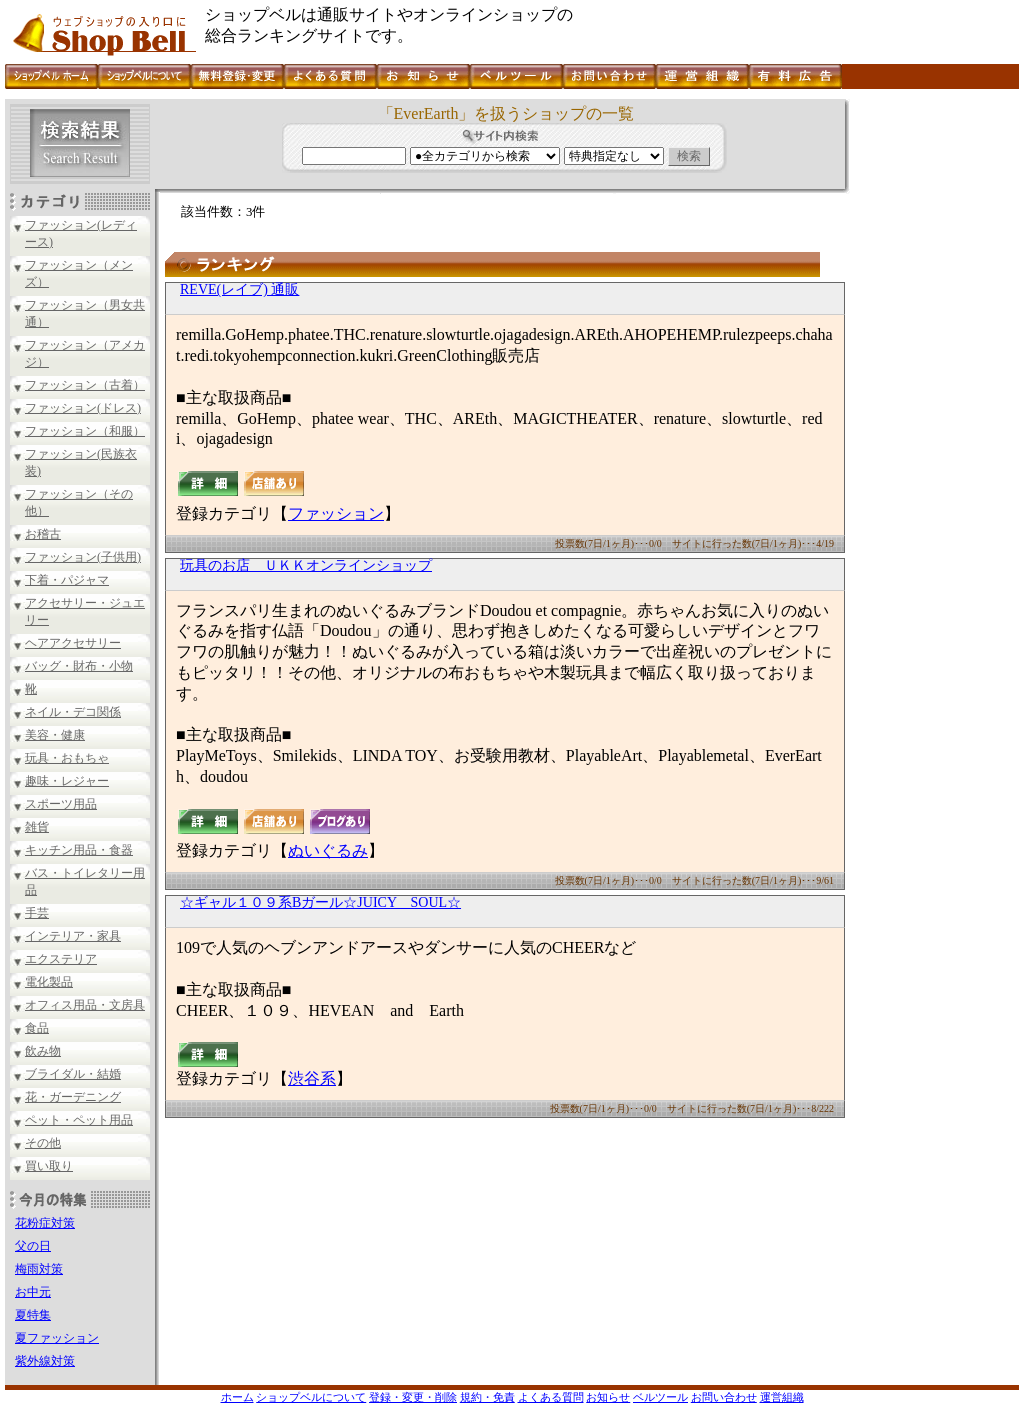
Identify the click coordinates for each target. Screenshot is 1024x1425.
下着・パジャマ (67, 580)
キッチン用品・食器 (79, 850)
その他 (43, 1143)
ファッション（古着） (85, 385)
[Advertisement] (932, 399)
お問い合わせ (724, 1397)
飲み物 (43, 1051)
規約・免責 (487, 1397)
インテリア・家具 (73, 936)
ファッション (336, 513)
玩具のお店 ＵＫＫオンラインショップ (306, 565)
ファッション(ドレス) (83, 408)
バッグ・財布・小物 (79, 666)
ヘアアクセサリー (73, 643)
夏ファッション (57, 1338)
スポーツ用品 (61, 804)
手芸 (37, 913)
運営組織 (782, 1397)
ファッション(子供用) (83, 557)
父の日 (33, 1246)
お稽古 (43, 534)
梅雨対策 (39, 1269)
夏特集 (33, 1315)
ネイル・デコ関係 (73, 712)
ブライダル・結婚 (73, 1074)
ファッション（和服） (85, 431)
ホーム (237, 1397)
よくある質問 (551, 1397)
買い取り (49, 1166)
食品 (37, 1028)
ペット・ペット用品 (79, 1120)
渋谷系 (312, 1078)
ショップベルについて (311, 1397)
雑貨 (37, 827)
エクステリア (61, 959)
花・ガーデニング (73, 1097)
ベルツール (660, 1397)
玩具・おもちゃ (67, 758)
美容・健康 (55, 735)
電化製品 (49, 982)
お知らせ (608, 1397)
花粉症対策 (45, 1223)
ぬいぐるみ (328, 850)
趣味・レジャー (67, 781)
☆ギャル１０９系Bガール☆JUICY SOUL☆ (320, 902)
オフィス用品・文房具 (85, 1005)
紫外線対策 (45, 1361)
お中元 (33, 1292)
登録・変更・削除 (413, 1397)
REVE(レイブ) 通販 (239, 289)
